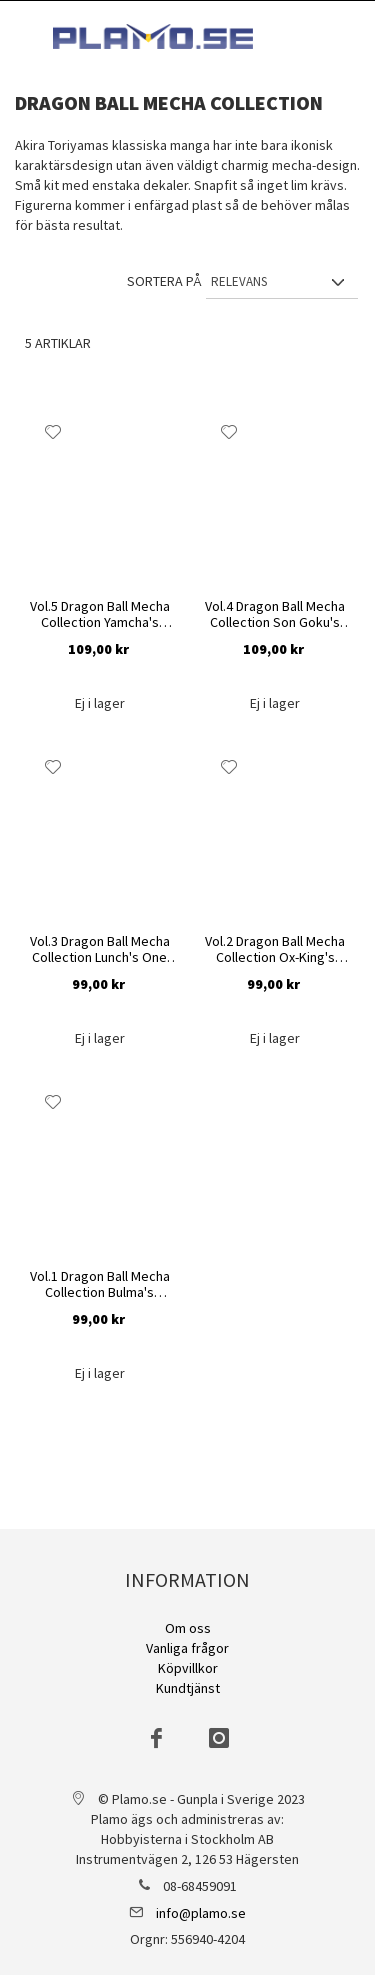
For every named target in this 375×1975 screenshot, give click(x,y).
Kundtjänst (188, 1688)
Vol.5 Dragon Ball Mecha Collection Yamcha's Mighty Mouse (100, 614)
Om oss (188, 1628)
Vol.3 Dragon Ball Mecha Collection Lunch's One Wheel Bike (100, 949)
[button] (53, 432)
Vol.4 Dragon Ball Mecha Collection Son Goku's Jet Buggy (275, 614)
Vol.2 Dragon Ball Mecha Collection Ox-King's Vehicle (275, 949)
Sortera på (164, 281)
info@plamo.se (201, 1913)
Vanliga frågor (187, 1648)
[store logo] (153, 36)
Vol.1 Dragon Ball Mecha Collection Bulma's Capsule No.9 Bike (100, 1284)
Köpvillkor (188, 1668)
